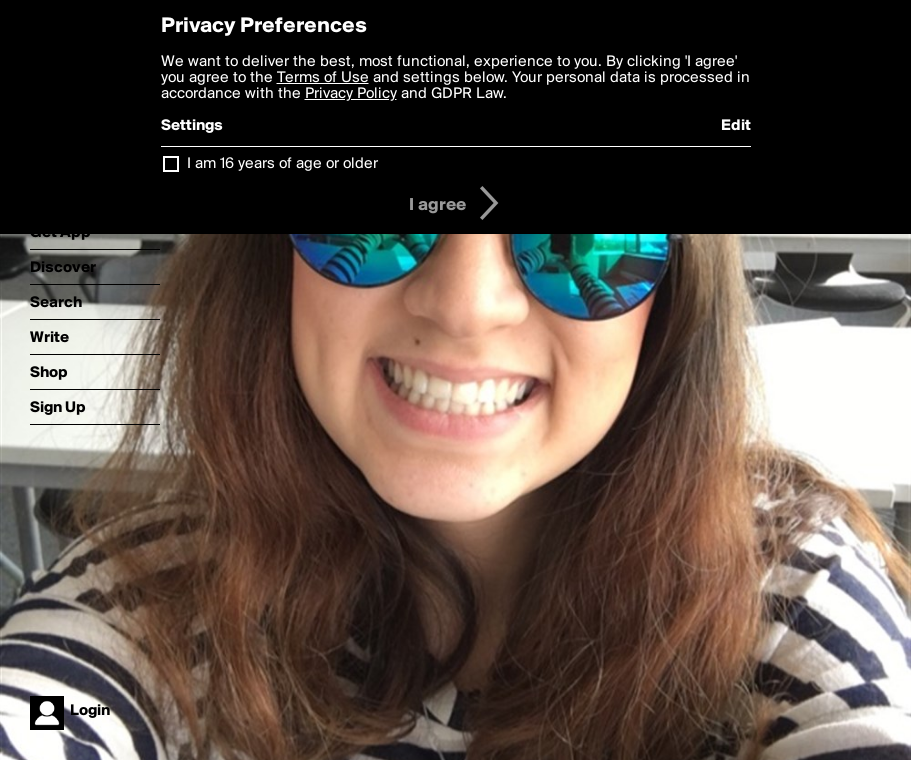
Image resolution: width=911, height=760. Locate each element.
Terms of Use (323, 78)
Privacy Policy (351, 94)
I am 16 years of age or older (282, 164)
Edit (736, 126)
